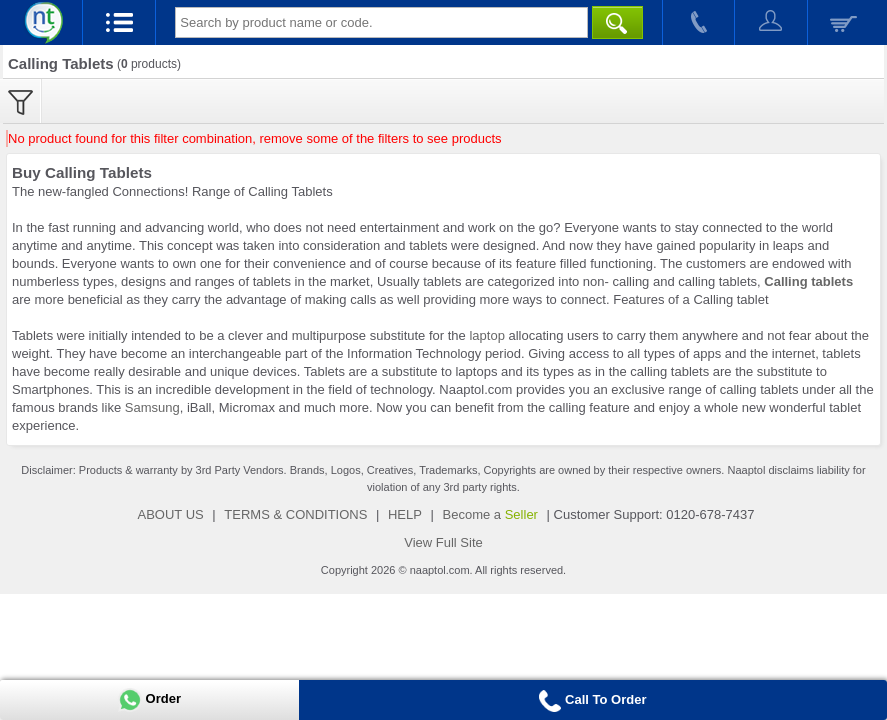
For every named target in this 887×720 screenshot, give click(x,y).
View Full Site (443, 542)
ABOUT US (171, 514)
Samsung (152, 407)
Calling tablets (808, 281)
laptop (486, 335)
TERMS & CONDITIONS (295, 514)
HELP (405, 514)
